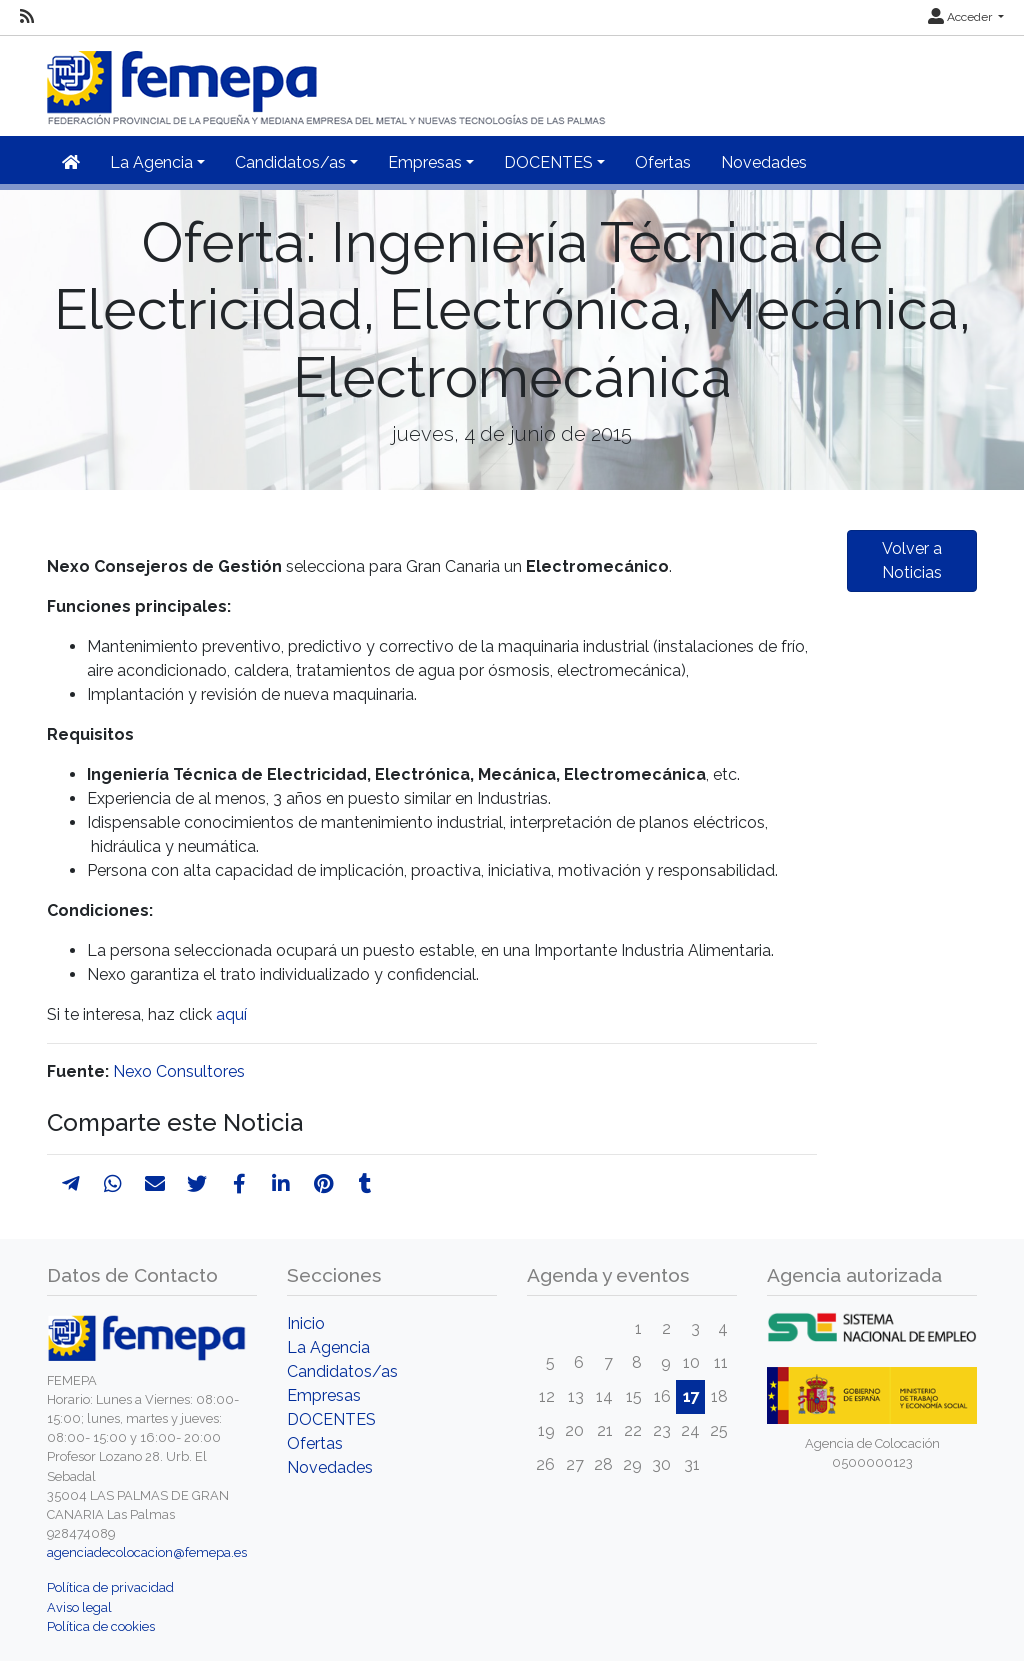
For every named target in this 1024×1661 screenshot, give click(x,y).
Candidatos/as (342, 1371)
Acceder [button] (961, 17)
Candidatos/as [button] (290, 162)
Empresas (324, 1395)
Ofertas (663, 162)
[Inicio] (328, 79)
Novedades (764, 162)
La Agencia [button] (151, 162)
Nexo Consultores (179, 1071)
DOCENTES (331, 1419)
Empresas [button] (425, 162)
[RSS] (27, 17)
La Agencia (328, 1347)
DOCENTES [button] (548, 162)
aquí (231, 1014)
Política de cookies (101, 1626)
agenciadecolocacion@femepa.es (147, 1552)
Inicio (306, 1323)
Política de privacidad (110, 1587)
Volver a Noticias (912, 560)
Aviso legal (79, 1607)
